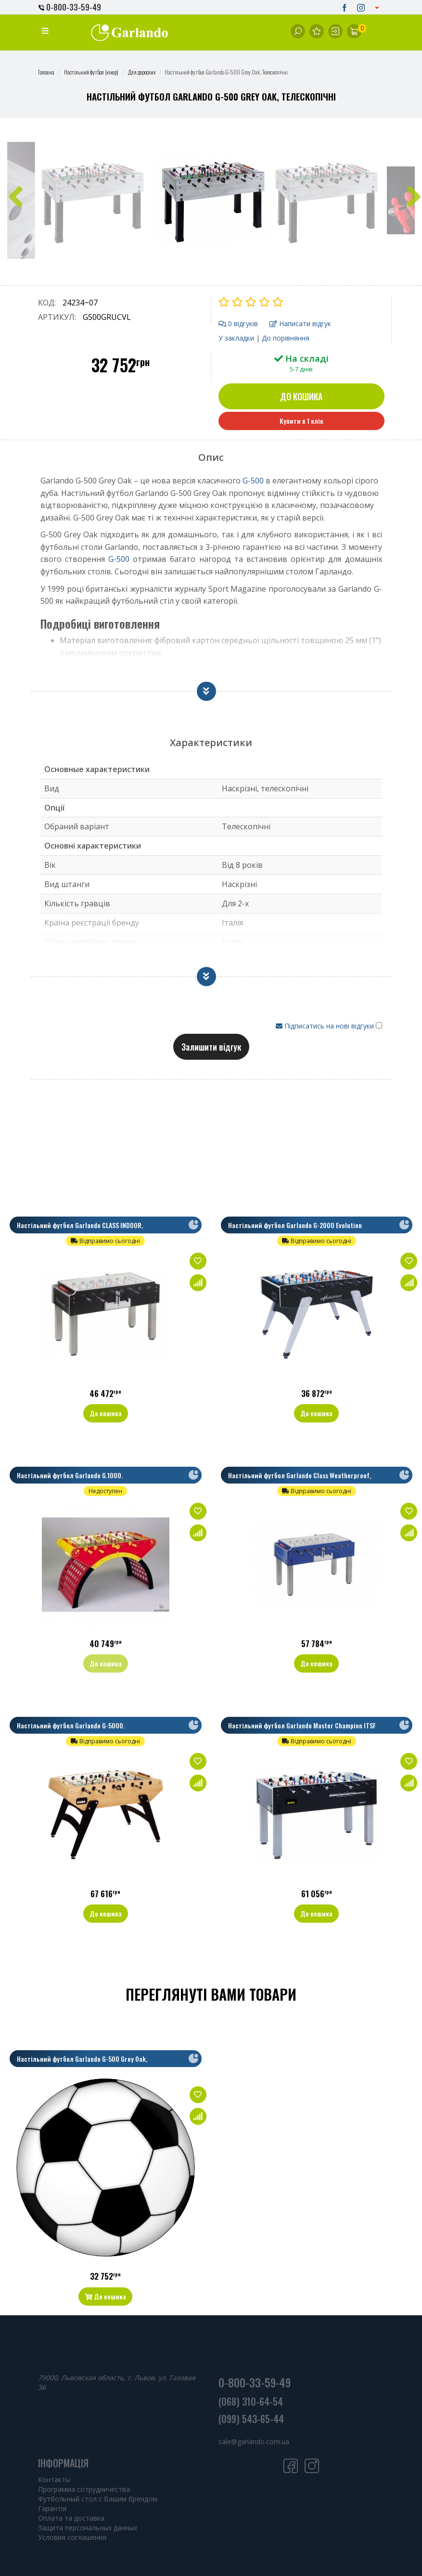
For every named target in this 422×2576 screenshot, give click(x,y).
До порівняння (285, 338)
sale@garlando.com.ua (253, 2441)
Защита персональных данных (87, 2527)
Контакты (54, 2479)
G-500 (253, 480)
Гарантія (52, 2508)
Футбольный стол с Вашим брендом (97, 2498)
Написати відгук (300, 323)
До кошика (301, 396)
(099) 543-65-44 (251, 2418)
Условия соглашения (72, 2537)
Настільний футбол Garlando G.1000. (70, 1475)
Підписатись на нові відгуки (326, 1025)
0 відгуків (238, 323)
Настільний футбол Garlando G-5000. (71, 1725)
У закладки (236, 338)
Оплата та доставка (71, 2518)
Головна (46, 72)
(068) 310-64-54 (250, 2401)
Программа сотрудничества (84, 2489)
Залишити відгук (211, 1047)
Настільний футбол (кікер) (91, 72)
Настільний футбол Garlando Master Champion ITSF (302, 1725)
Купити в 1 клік (301, 421)
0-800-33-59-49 (69, 7)
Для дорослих (142, 72)
